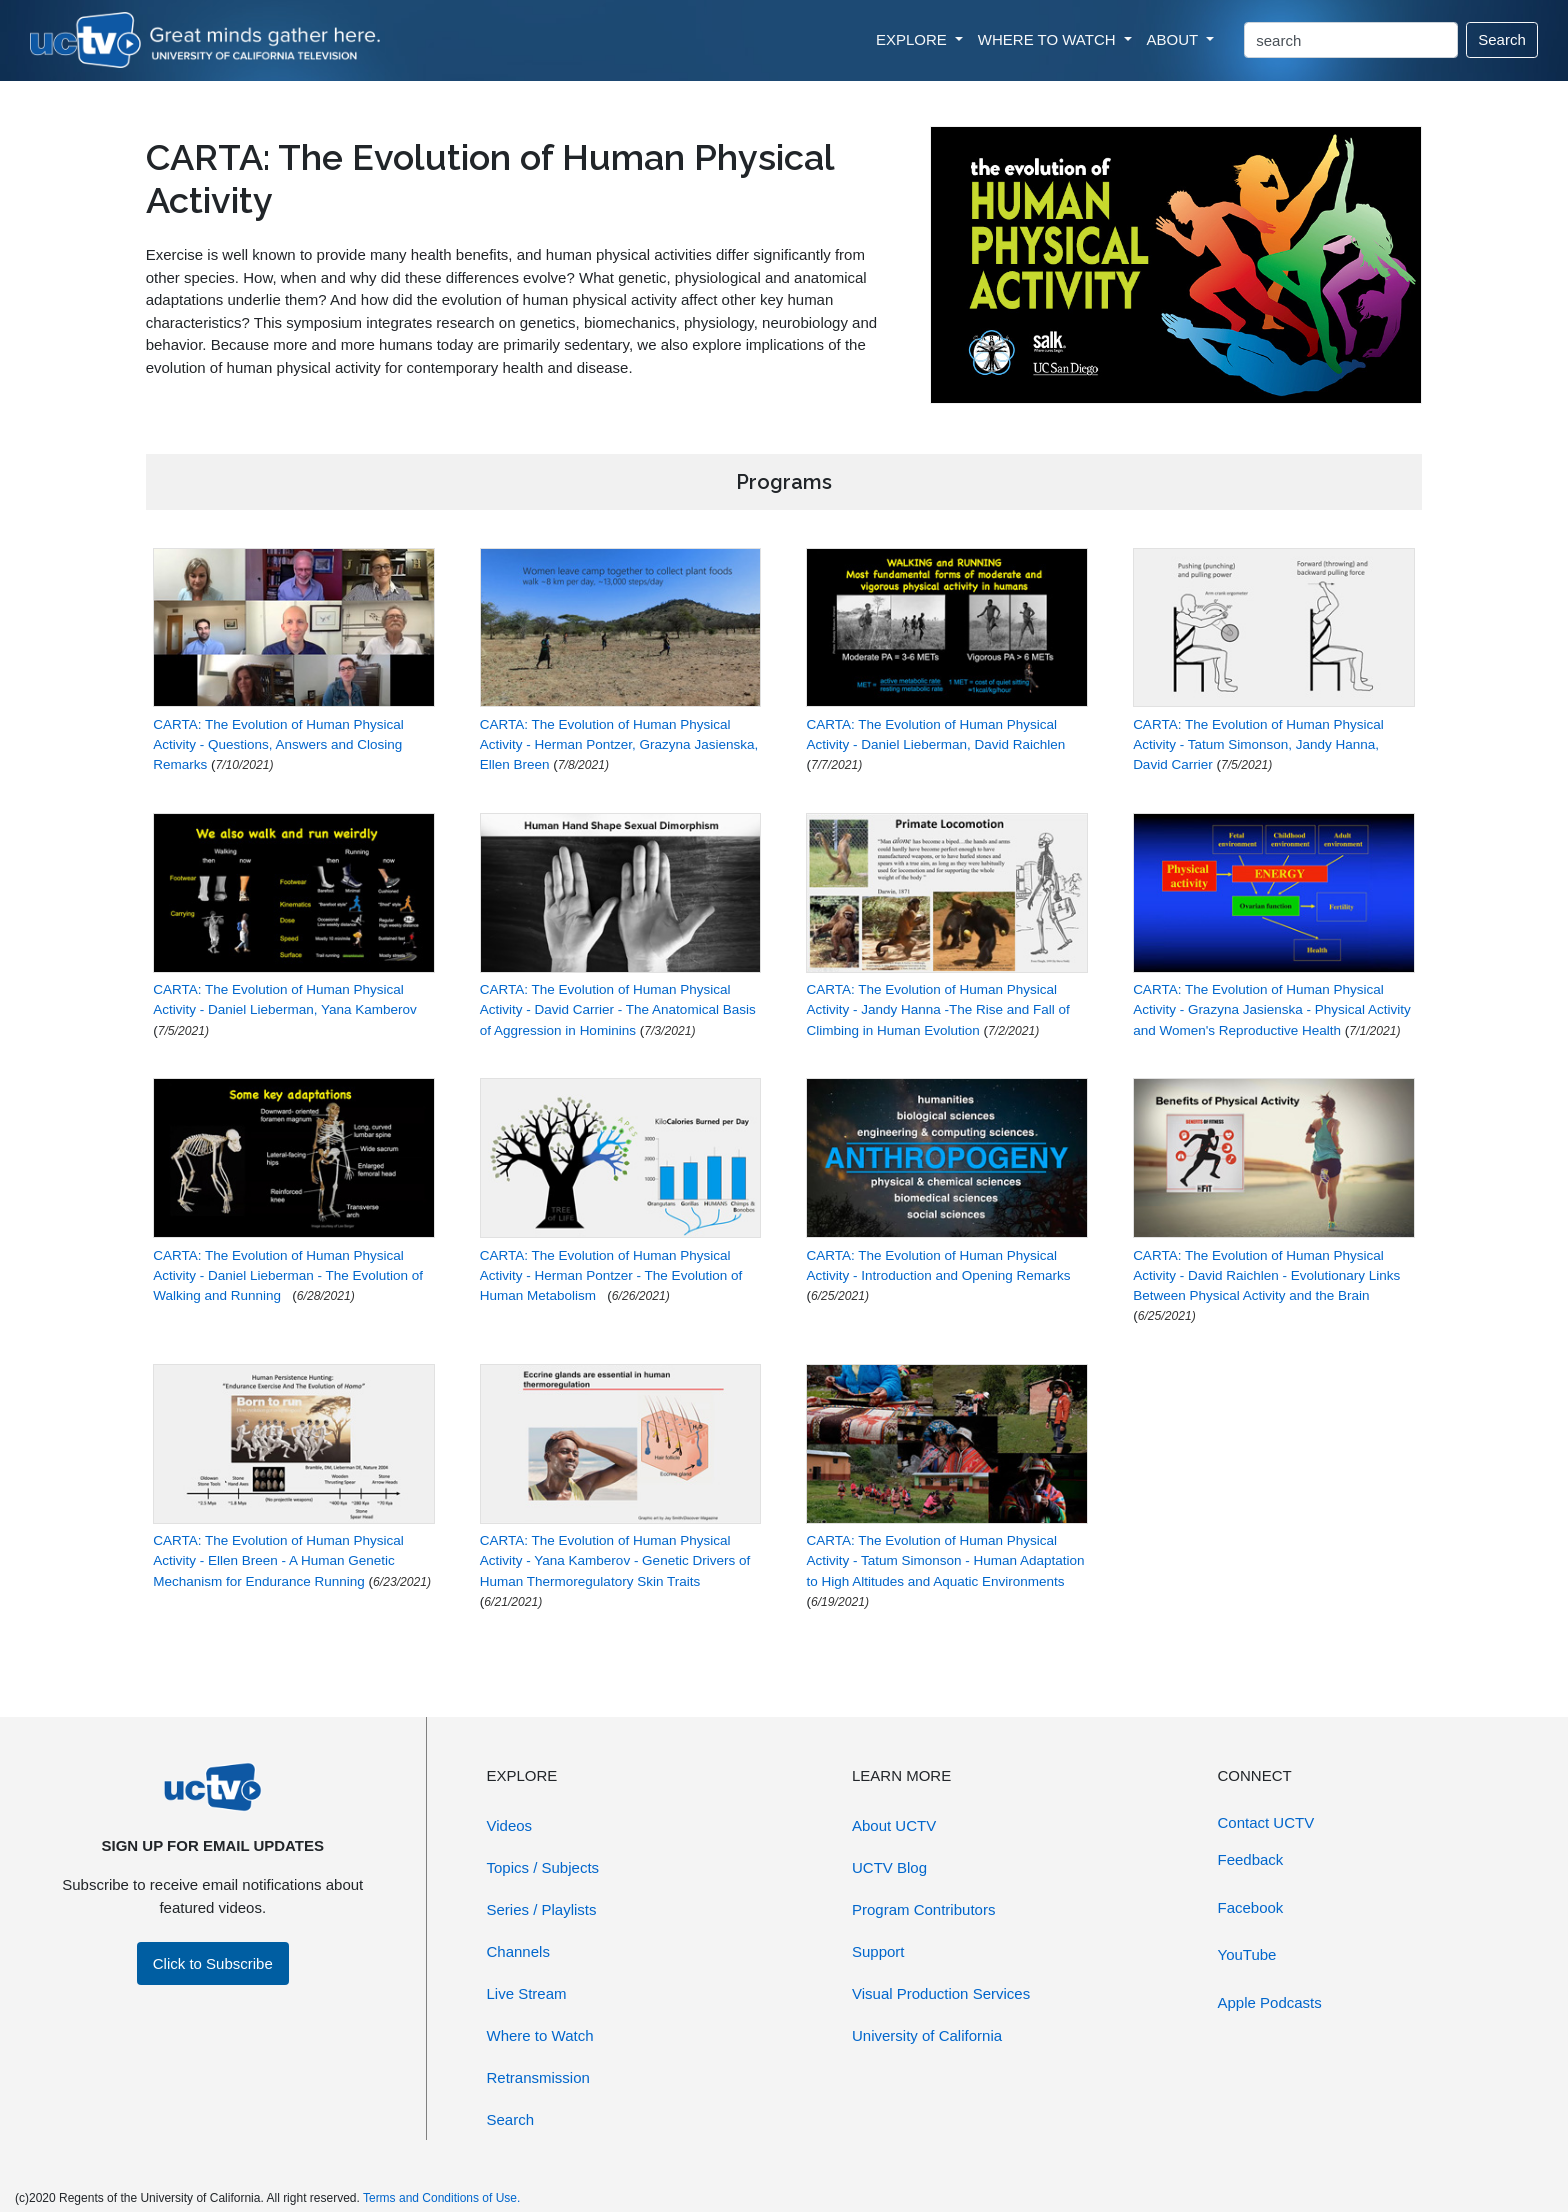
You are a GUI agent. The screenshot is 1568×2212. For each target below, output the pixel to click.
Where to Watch (540, 2035)
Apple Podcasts (1270, 2002)
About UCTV (894, 1825)
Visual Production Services (941, 1993)
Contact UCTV (1266, 1822)
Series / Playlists (542, 1909)
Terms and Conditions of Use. (441, 2198)
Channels (518, 1951)
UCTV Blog (889, 1867)
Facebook (1251, 1907)
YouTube (1247, 1954)
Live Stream (527, 1993)
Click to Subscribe (213, 1963)
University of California (927, 2035)
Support (878, 1951)
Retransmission (538, 2077)
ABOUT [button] (1175, 39)
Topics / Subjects (543, 1867)
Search (1502, 39)
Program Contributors (923, 1909)
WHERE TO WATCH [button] (1049, 39)
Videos (510, 1825)
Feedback (1251, 1859)
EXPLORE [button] (913, 39)
